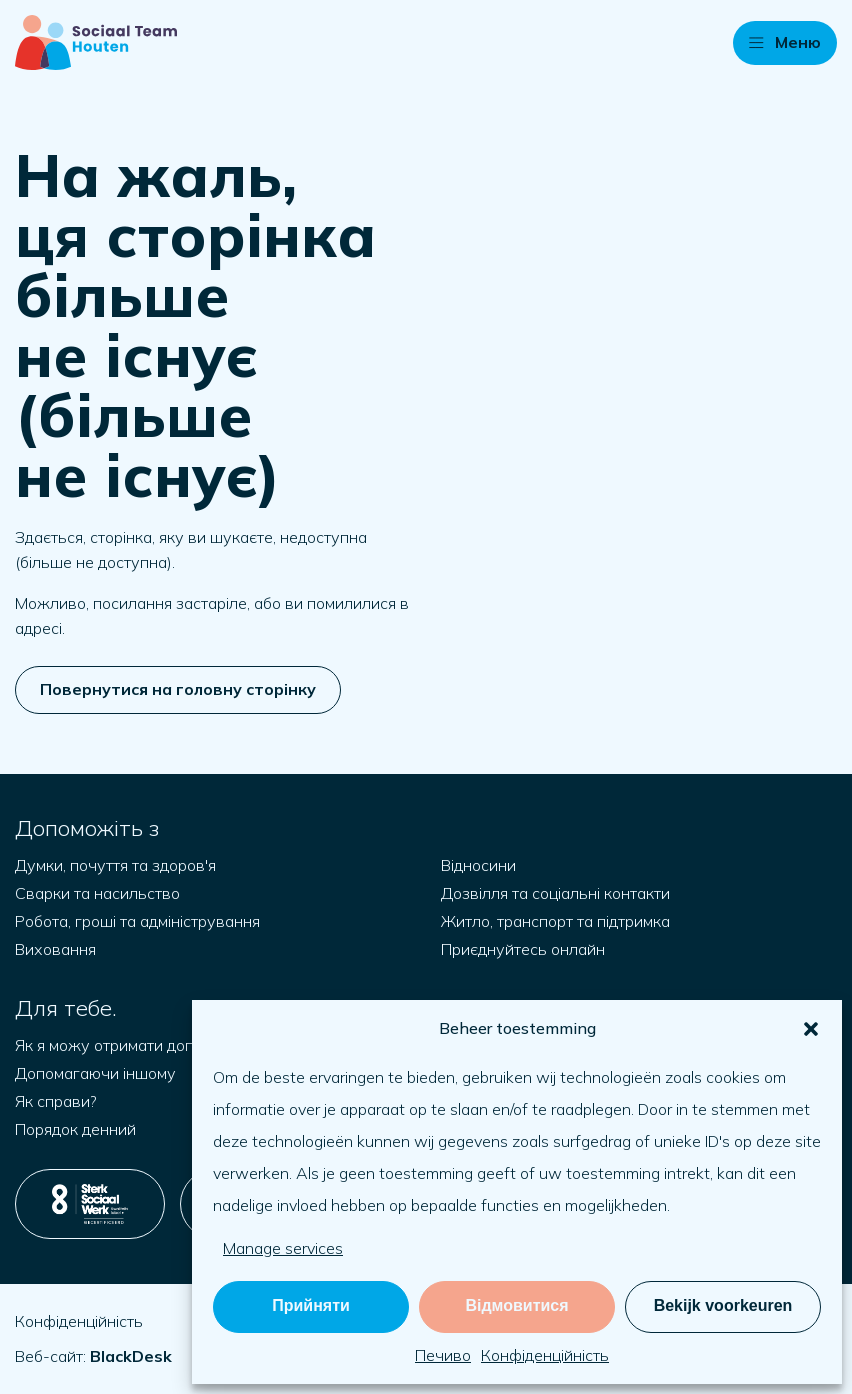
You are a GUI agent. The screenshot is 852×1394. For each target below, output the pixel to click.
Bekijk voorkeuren (723, 1305)
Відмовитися (516, 1305)
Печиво (443, 1355)
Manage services (283, 1248)
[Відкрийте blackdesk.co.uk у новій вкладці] (131, 1356)
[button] (811, 1029)
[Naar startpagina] (96, 42)
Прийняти (311, 1305)
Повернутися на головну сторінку (178, 689)
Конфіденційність (545, 1355)
